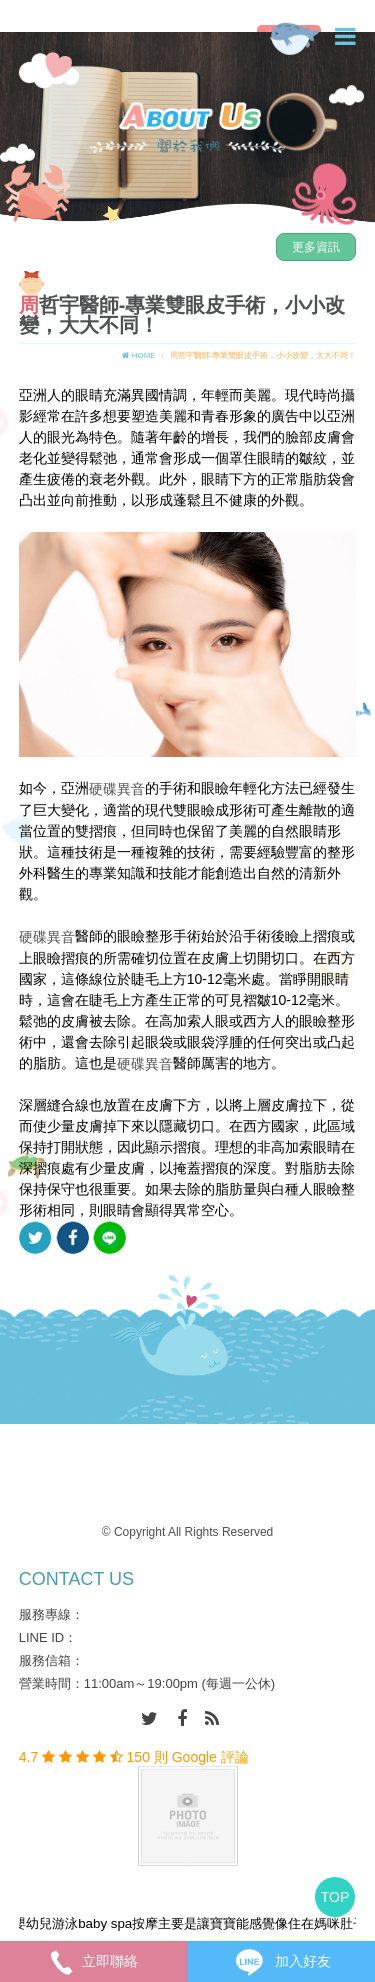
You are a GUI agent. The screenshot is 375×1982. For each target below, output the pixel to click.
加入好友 (281, 1961)
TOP (335, 1897)
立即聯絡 (93, 1961)
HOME (138, 355)
